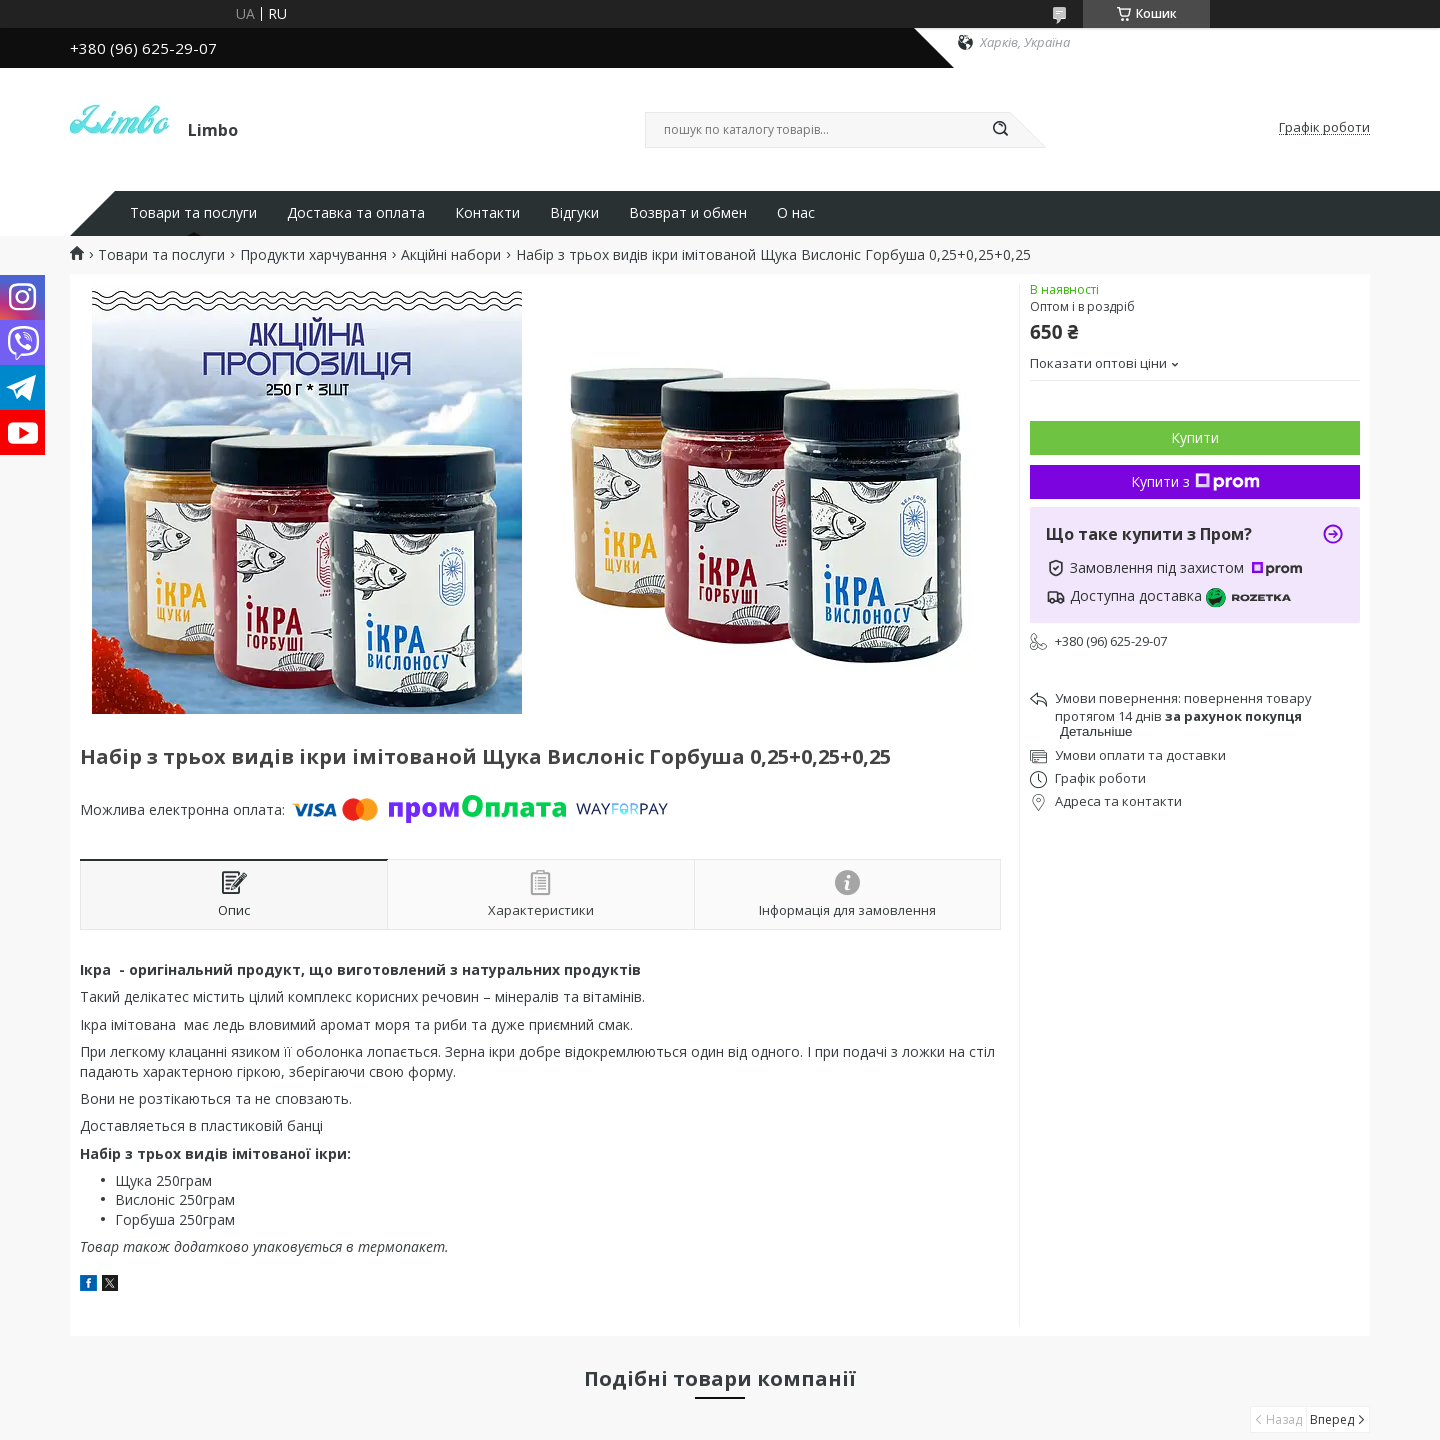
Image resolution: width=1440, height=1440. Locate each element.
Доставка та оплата (356, 213)
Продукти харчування (313, 255)
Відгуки (574, 213)
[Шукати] (1000, 130)
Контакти (487, 213)
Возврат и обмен (688, 213)
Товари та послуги (193, 213)
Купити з (1195, 481)
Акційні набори (451, 255)
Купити (1195, 437)
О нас (796, 213)
